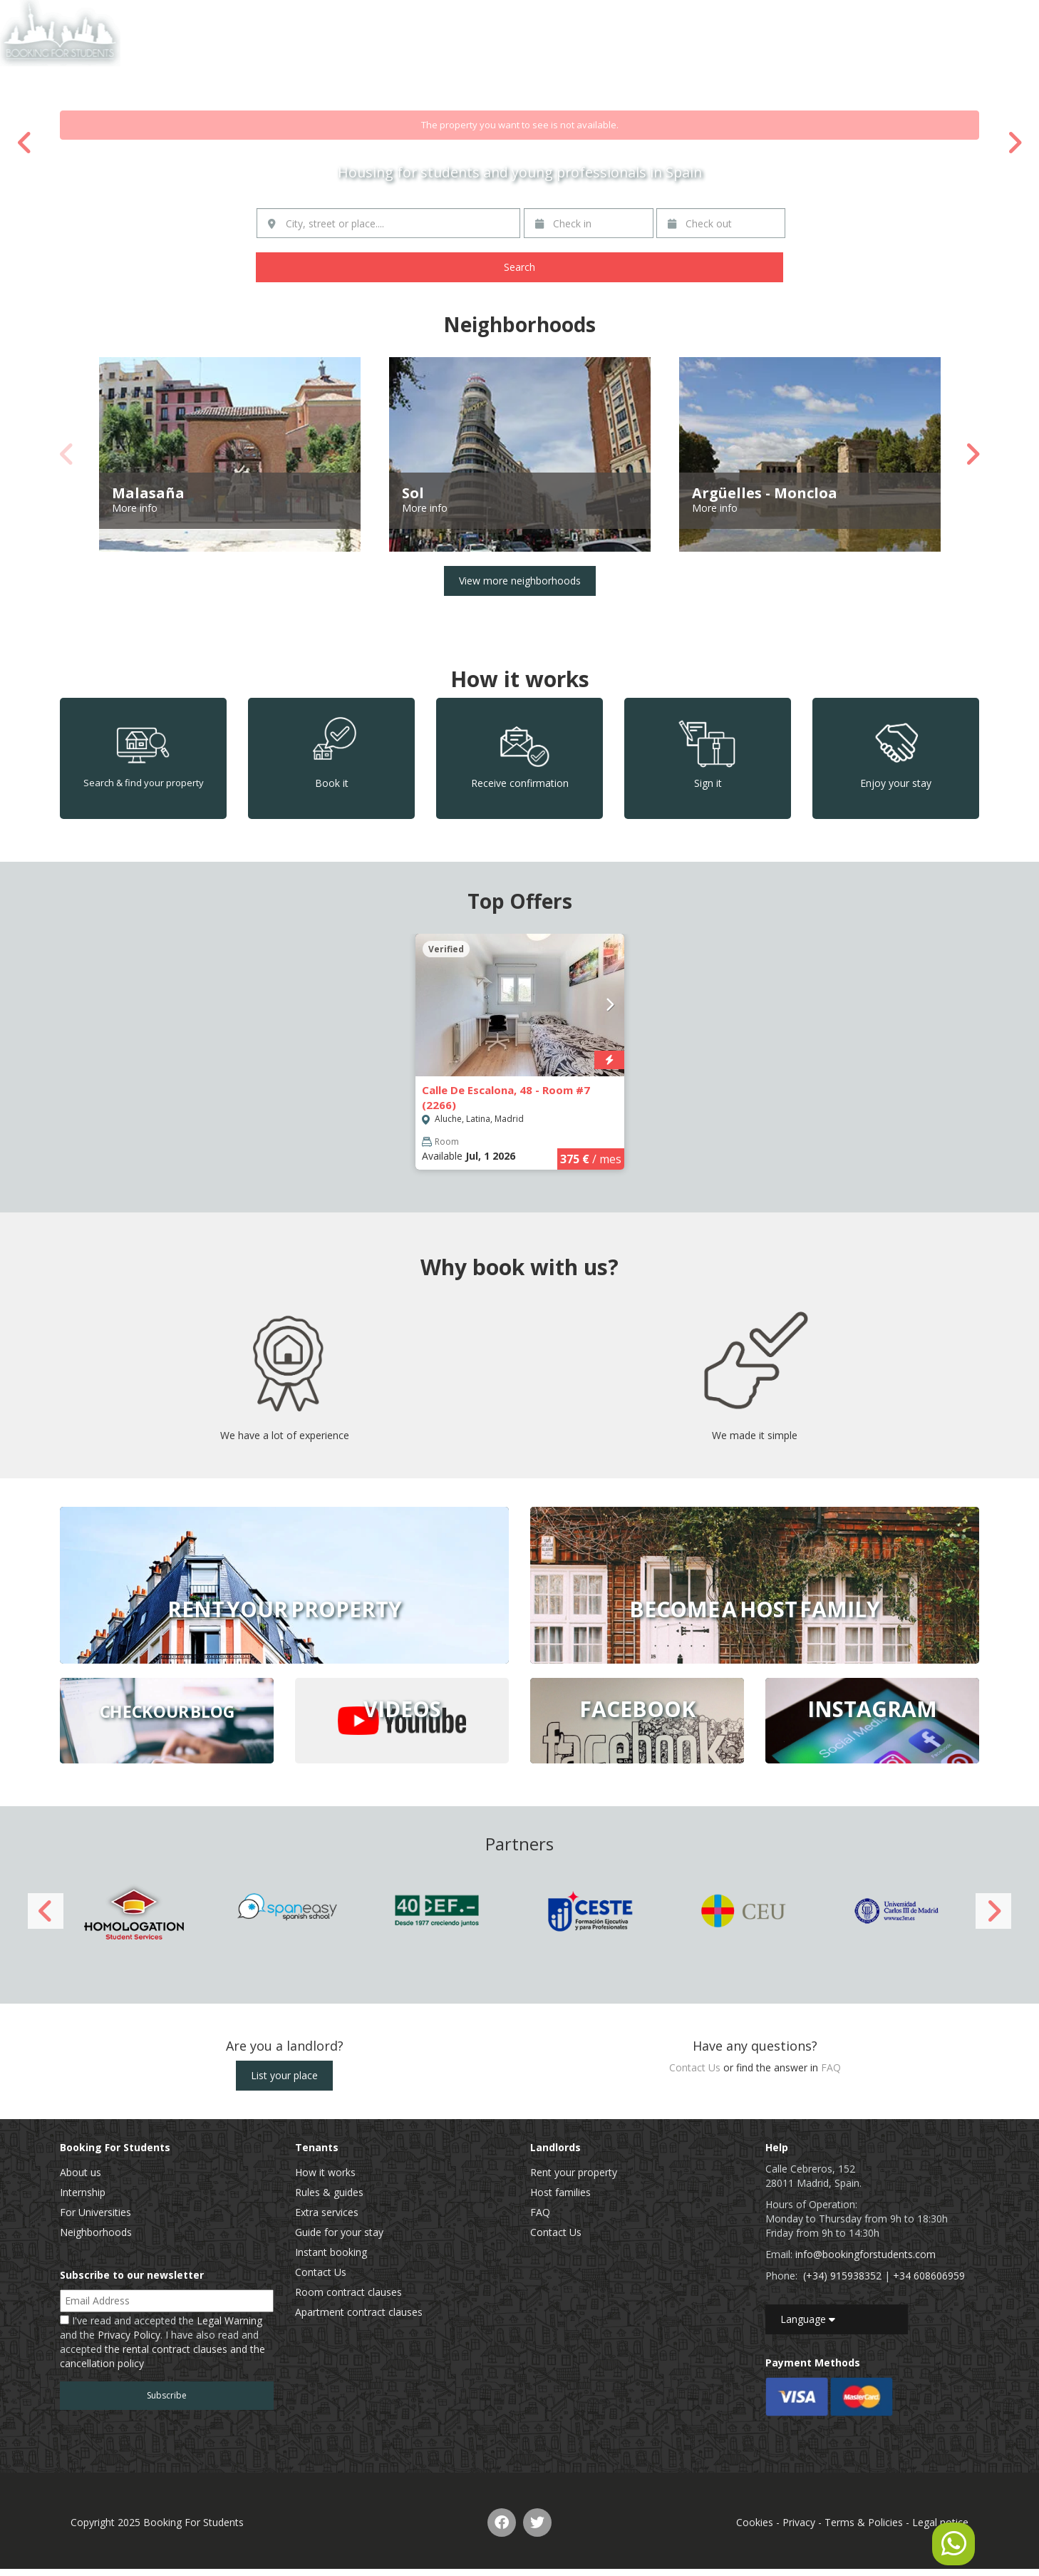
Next (1014, 142)
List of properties (831, 17)
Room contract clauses (348, 2292)
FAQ (831, 2067)
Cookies (754, 2522)
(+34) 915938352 (842, 2275)
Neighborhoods (96, 2232)
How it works (325, 2172)
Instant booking (331, 2252)
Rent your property (573, 2172)
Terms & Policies (864, 2522)
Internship (82, 2192)
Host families (560, 2192)
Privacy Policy (129, 2334)
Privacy (798, 2522)
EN (990, 17)
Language (807, 2319)
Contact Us (911, 17)
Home (760, 17)
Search (519, 267)
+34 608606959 (929, 2275)
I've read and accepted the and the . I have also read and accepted (162, 2342)
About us (80, 2172)
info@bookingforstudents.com (865, 2254)
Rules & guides (329, 2192)
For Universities (95, 2212)
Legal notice (940, 2522)
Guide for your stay (339, 2232)
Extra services (326, 2212)
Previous (25, 142)
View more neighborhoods (520, 580)
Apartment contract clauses (359, 2312)
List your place (284, 2075)
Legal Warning (229, 2320)
